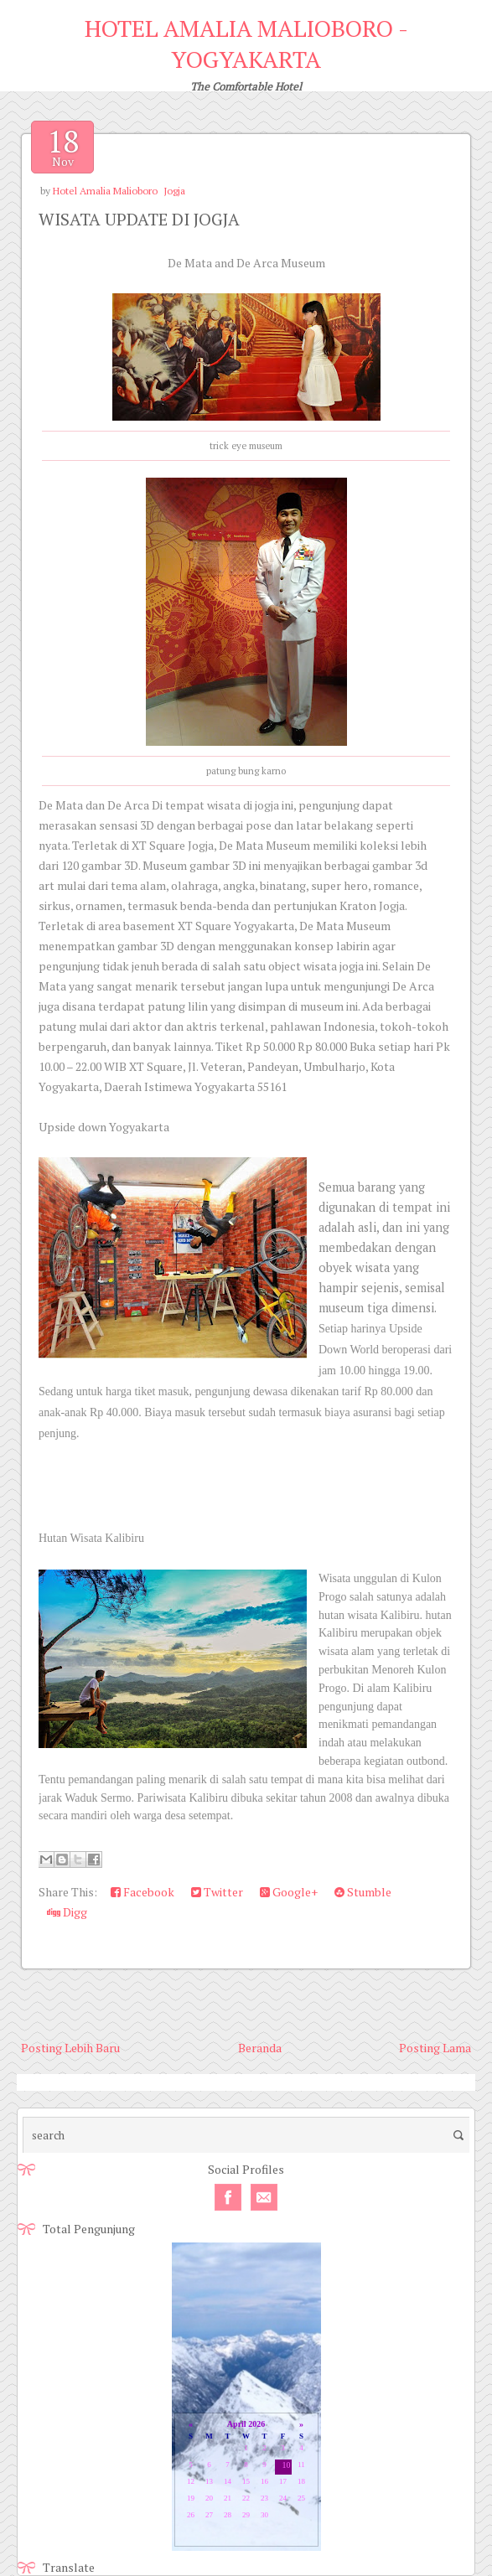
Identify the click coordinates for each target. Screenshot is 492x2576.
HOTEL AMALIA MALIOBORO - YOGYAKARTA (246, 44)
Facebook (142, 1892)
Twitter (217, 1892)
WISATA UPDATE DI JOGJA (139, 219)
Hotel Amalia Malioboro (105, 190)
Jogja (174, 190)
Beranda (260, 2048)
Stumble (362, 1892)
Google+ (289, 1892)
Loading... (246, 2398)
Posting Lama (435, 2048)
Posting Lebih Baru (70, 2048)
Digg (67, 1912)
